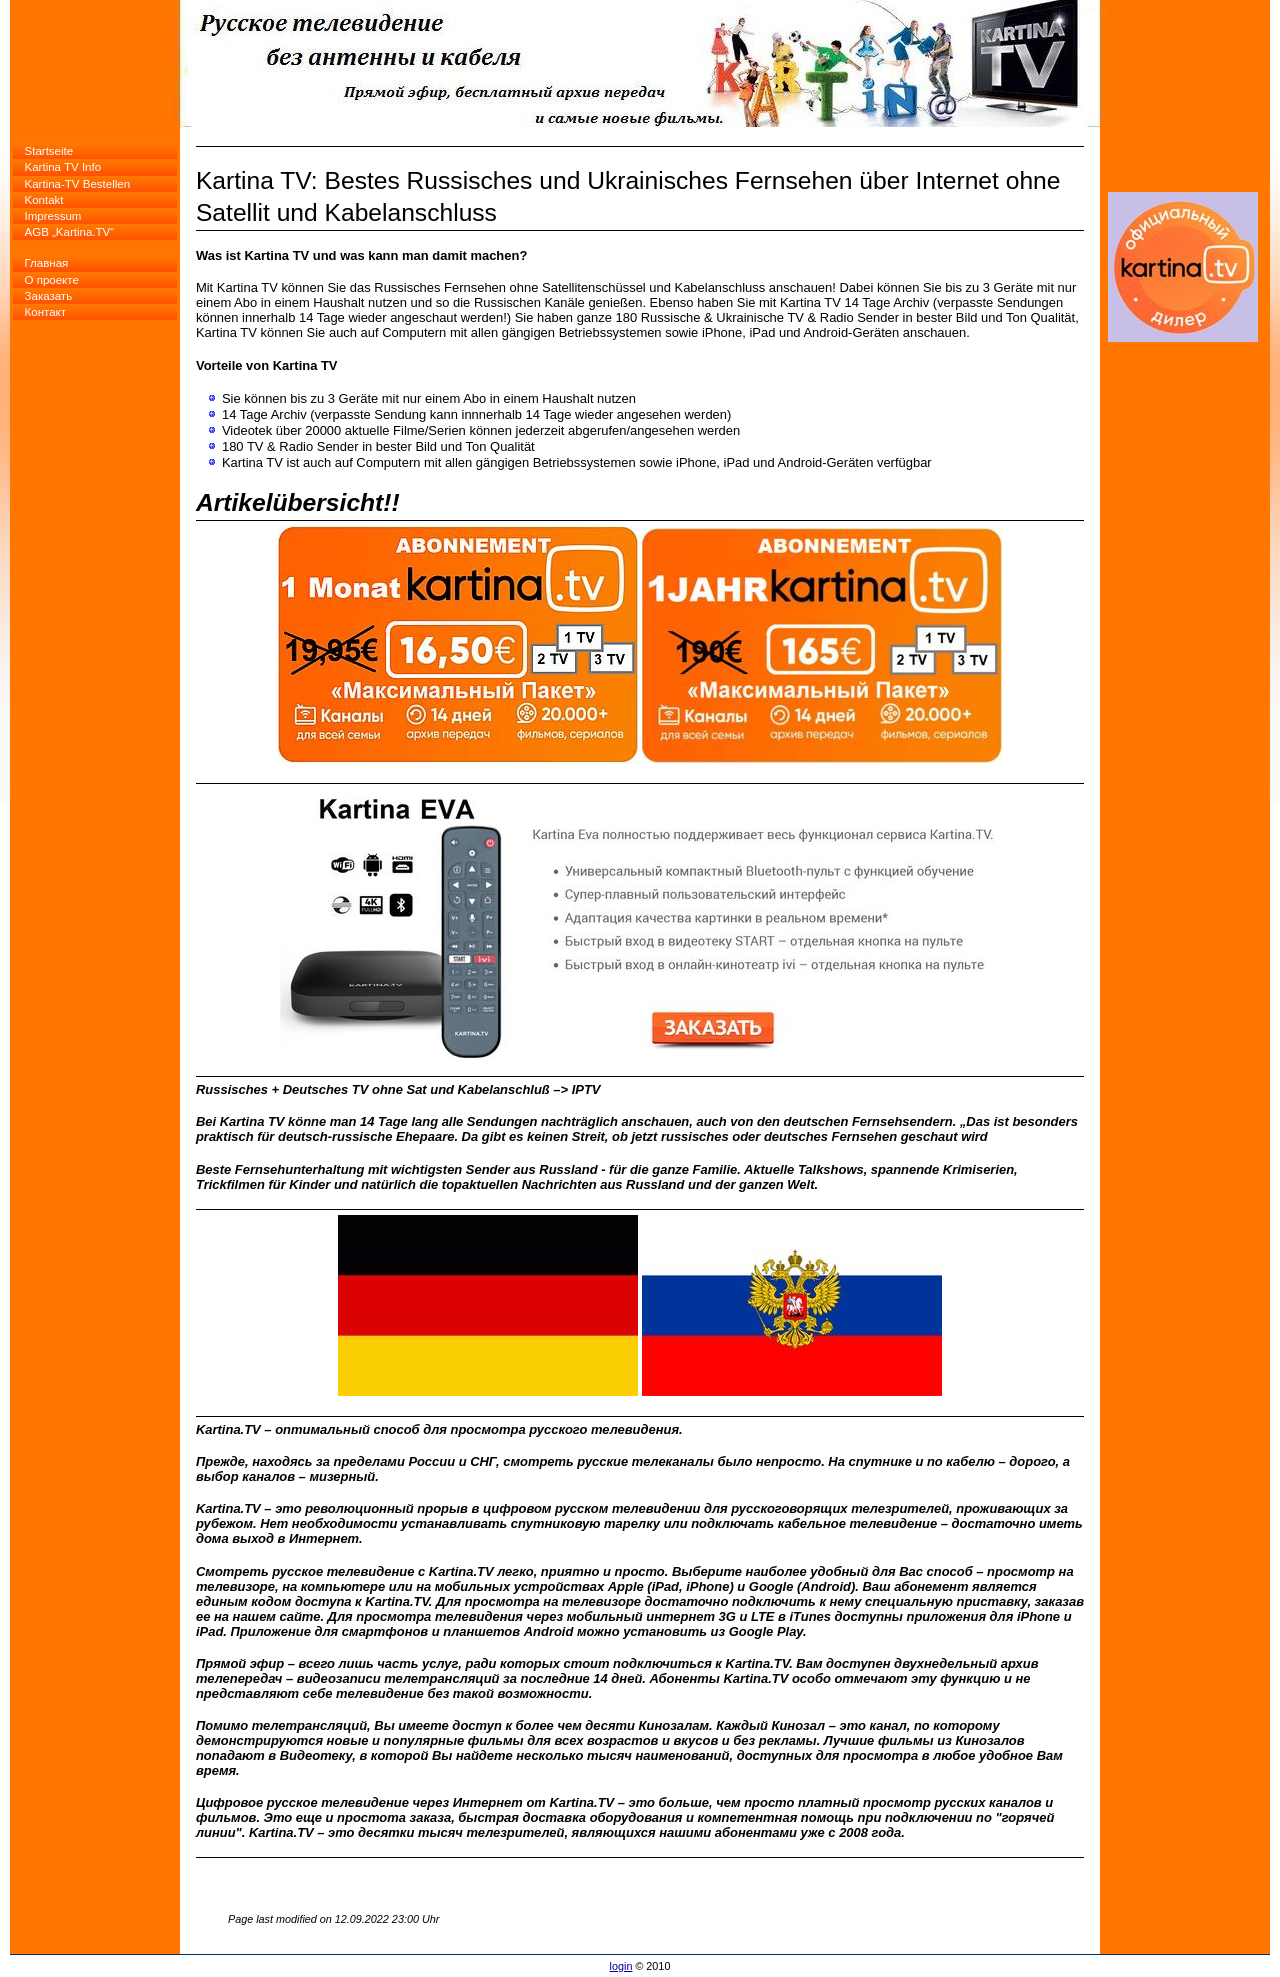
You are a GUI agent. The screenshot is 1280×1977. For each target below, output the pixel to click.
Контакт (45, 312)
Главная (47, 263)
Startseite (49, 151)
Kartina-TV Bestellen (78, 184)
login (621, 1966)
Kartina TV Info (63, 167)
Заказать (49, 296)
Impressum (53, 216)
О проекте (52, 280)
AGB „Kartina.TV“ (70, 232)
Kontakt (44, 200)
